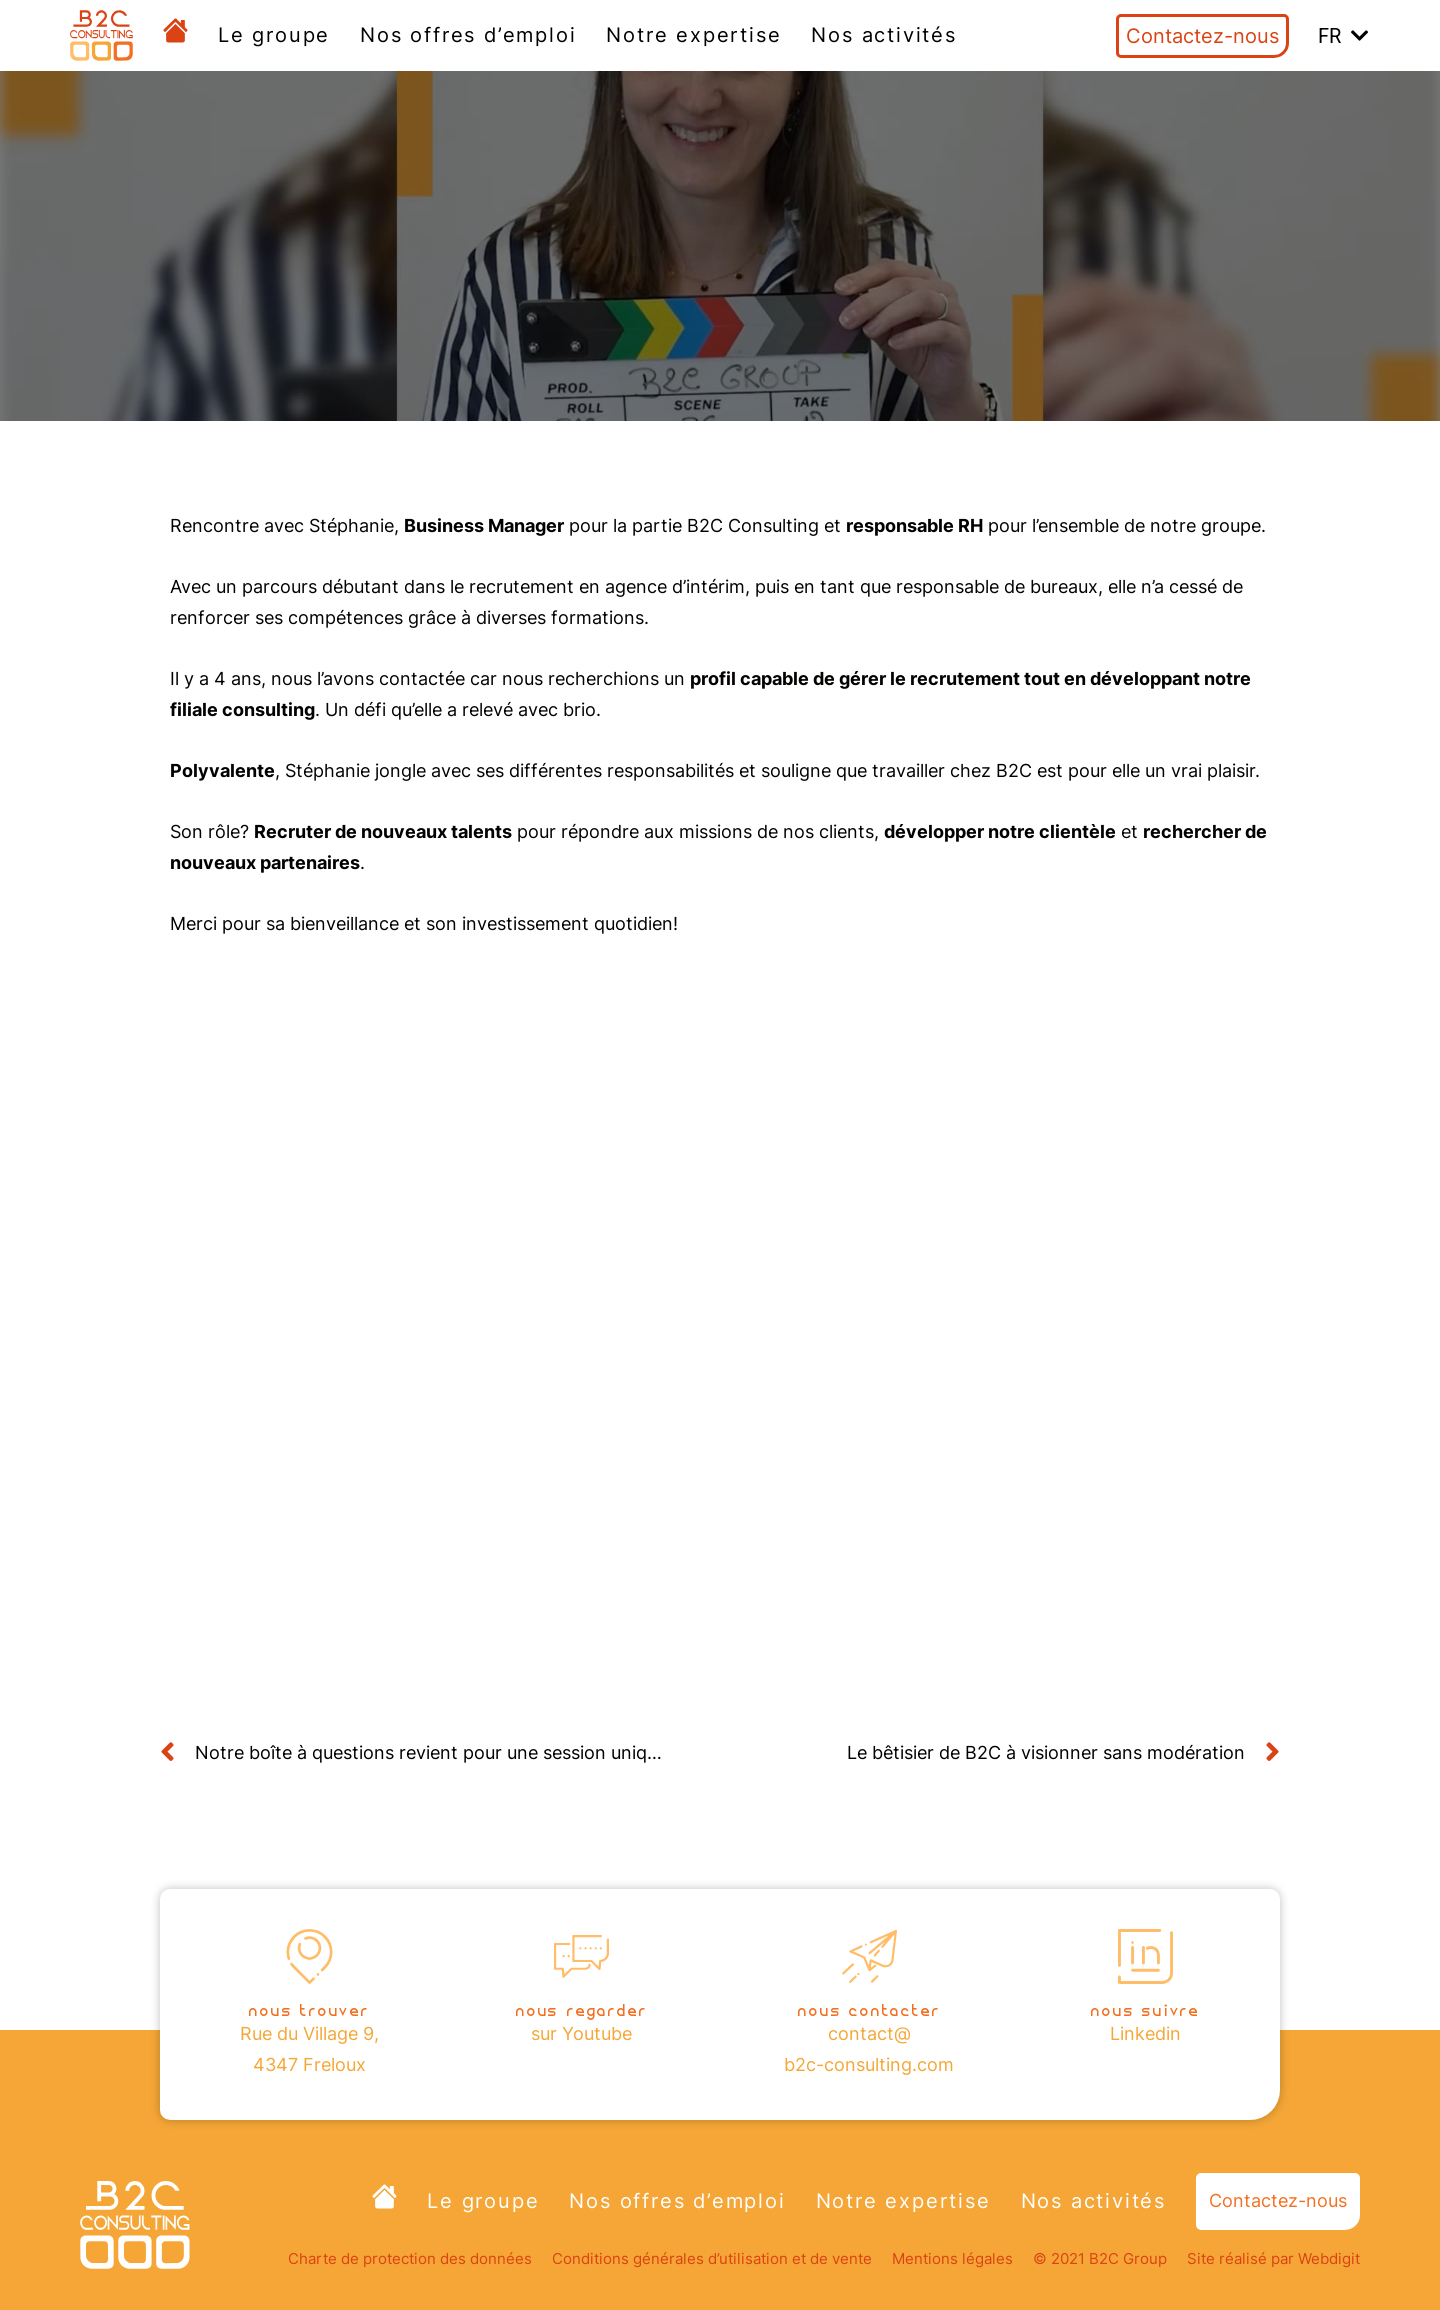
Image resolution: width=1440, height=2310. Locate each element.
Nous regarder (581, 2008)
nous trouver (309, 2008)
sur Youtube (581, 2033)
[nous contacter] (869, 1956)
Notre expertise (693, 35)
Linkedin (1145, 2033)
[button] (1344, 36)
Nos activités (883, 35)
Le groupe (274, 35)
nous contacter (869, 2008)
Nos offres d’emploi (468, 35)
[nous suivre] (1145, 1956)
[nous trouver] (309, 1956)
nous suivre (1145, 2008)
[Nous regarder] (581, 1956)
